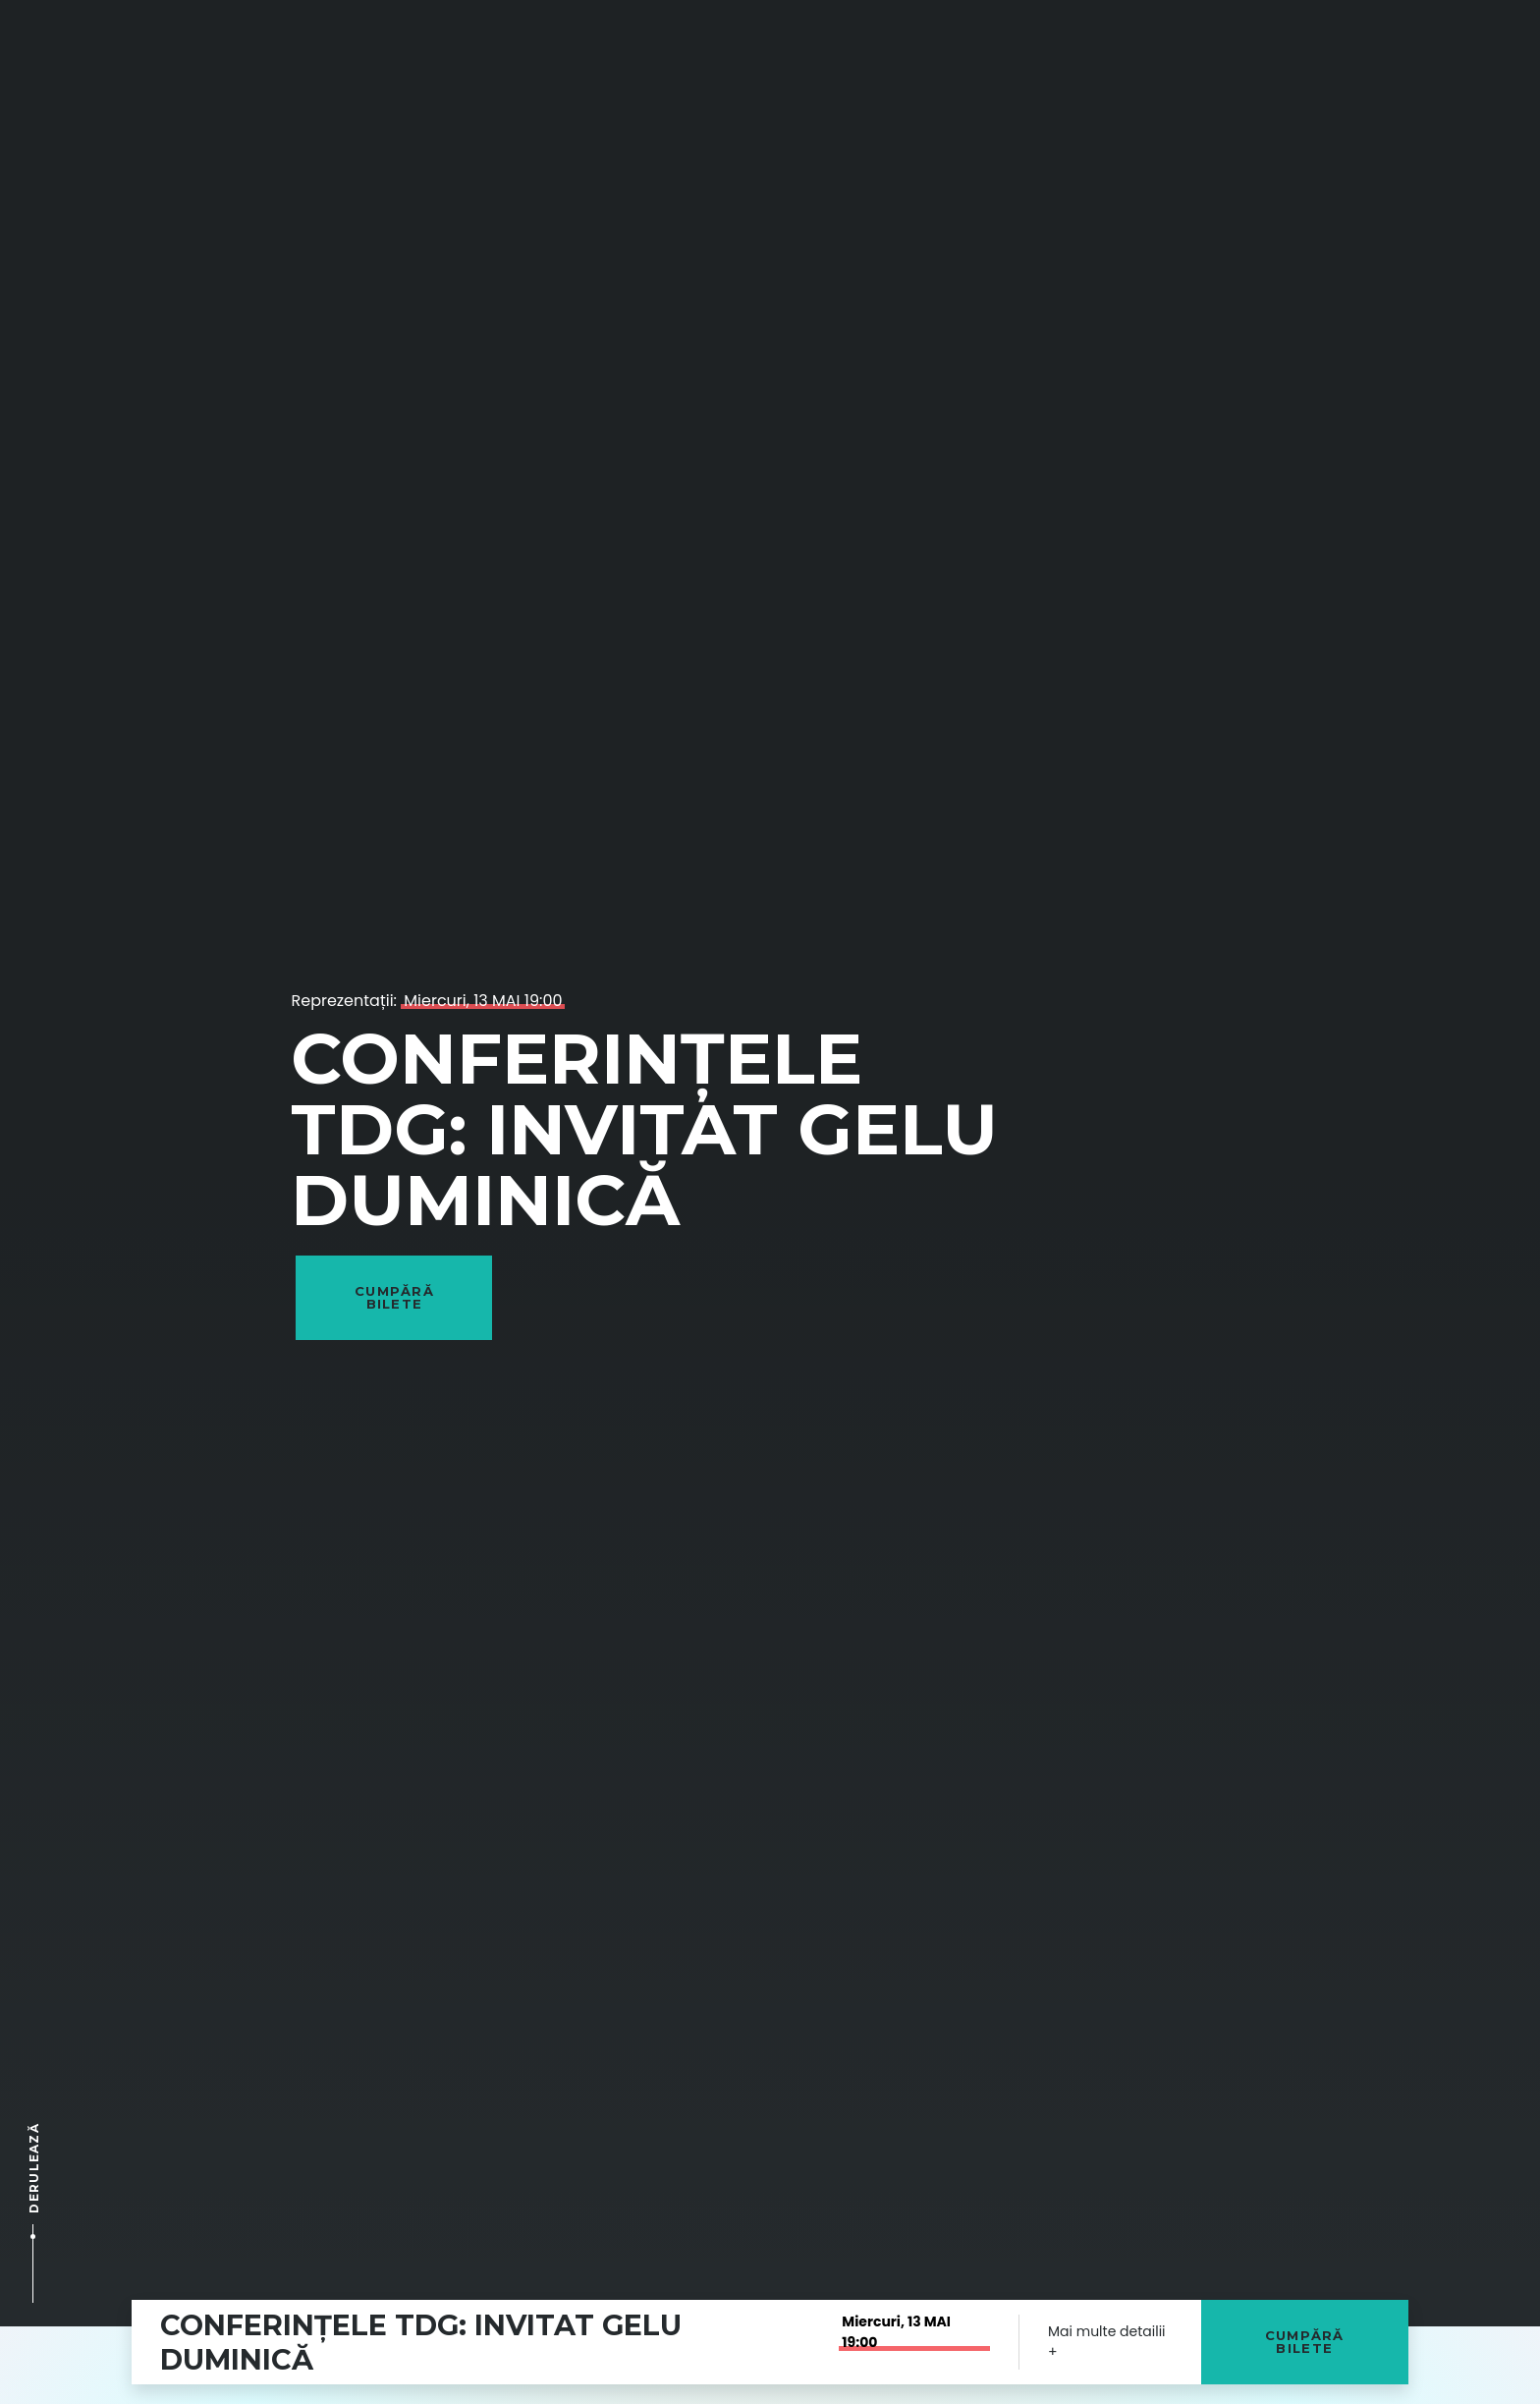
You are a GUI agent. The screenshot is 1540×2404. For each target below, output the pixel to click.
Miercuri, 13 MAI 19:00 (483, 1000)
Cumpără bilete (1305, 2341)
